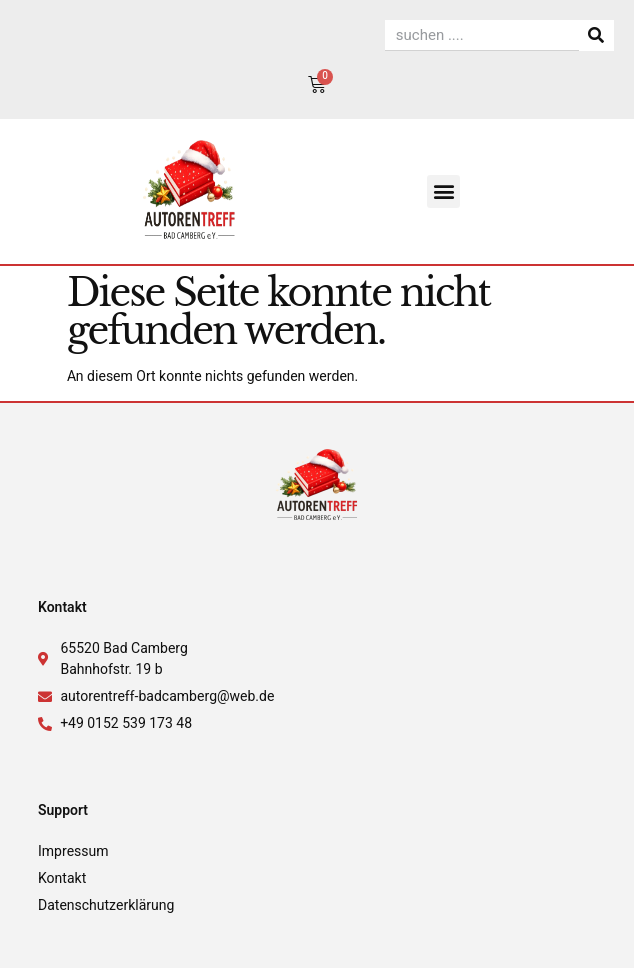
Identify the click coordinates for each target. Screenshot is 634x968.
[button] (443, 191)
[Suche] (596, 35)
